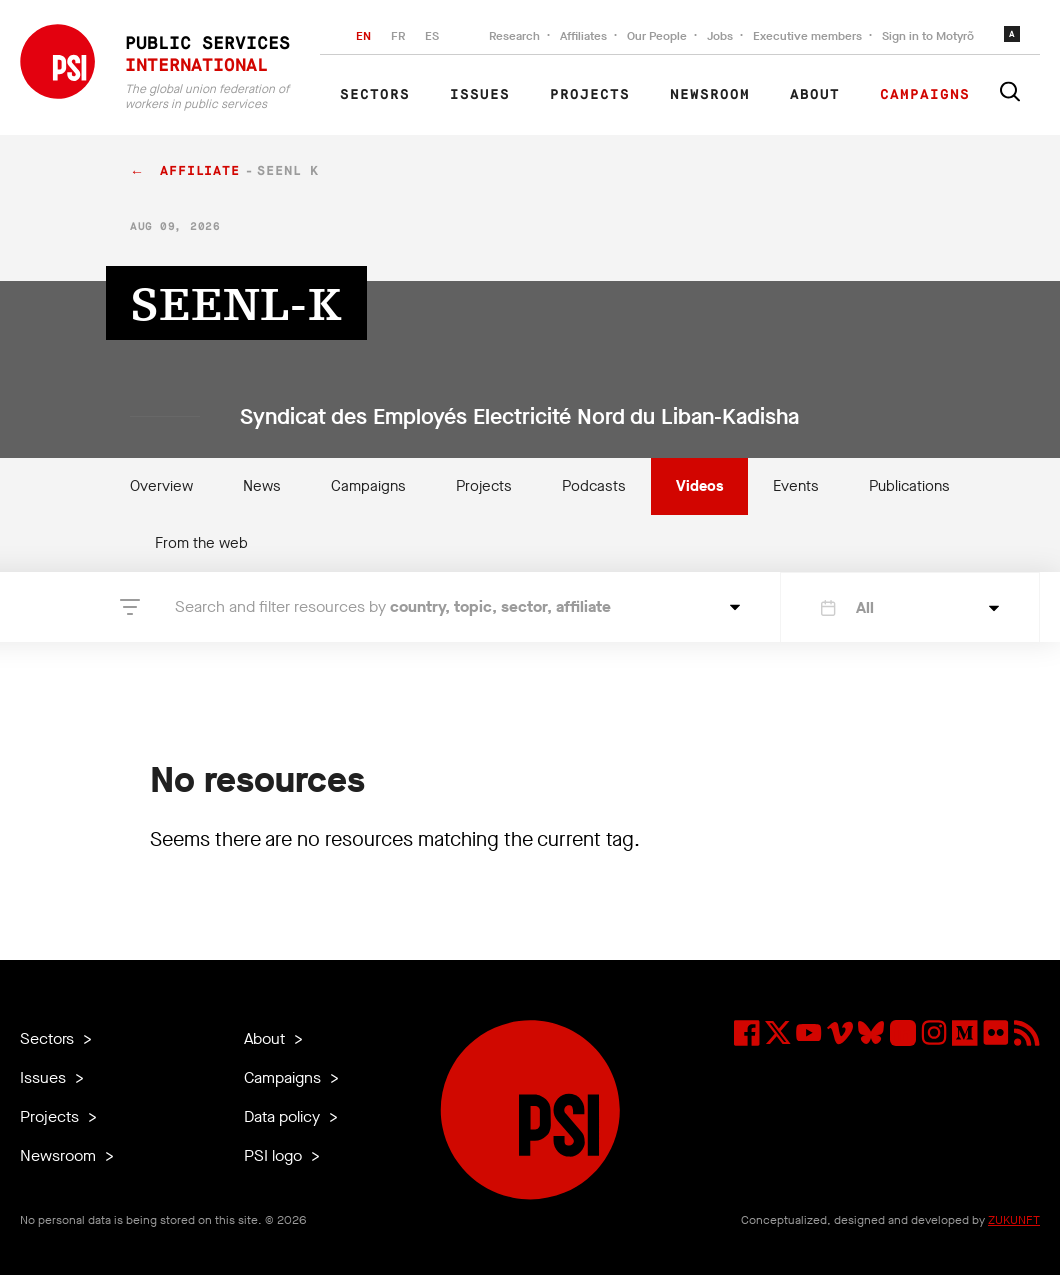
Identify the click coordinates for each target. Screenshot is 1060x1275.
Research (514, 36)
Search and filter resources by (393, 606)
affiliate (200, 171)
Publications (909, 486)
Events (796, 486)
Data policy (284, 1116)
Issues (480, 95)
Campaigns (925, 95)
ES (432, 36)
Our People (657, 36)
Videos (699, 486)
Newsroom (710, 95)
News (262, 486)
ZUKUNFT (1014, 1220)
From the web (201, 543)
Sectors (375, 95)
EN (363, 36)
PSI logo (275, 1155)
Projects (590, 95)
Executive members (807, 36)
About (815, 95)
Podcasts (594, 486)
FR (398, 36)
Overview (161, 486)
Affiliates (583, 36)
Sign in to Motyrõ (928, 36)
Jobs (720, 36)
